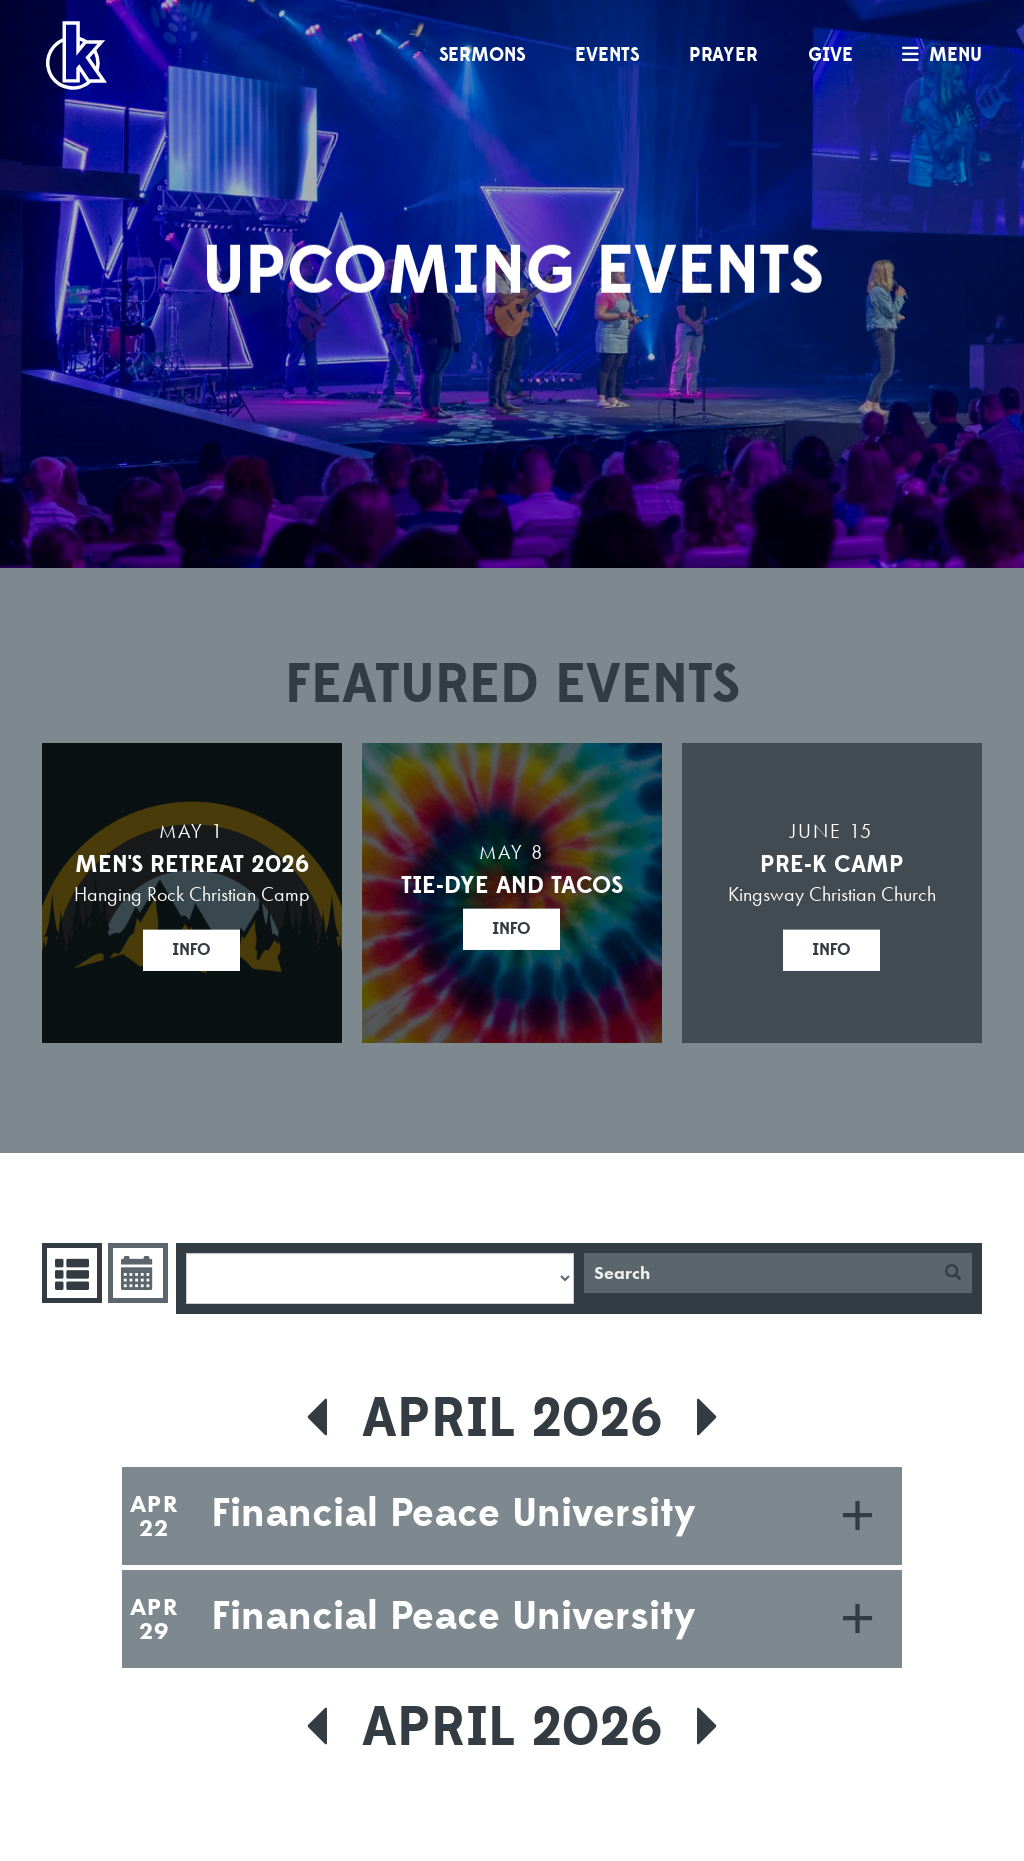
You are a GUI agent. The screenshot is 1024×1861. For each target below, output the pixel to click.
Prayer (723, 55)
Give (830, 55)
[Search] (759, 1273)
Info (191, 950)
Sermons (482, 55)
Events (607, 55)
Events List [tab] (69, 1273)
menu (937, 55)
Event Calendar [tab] (135, 1273)
